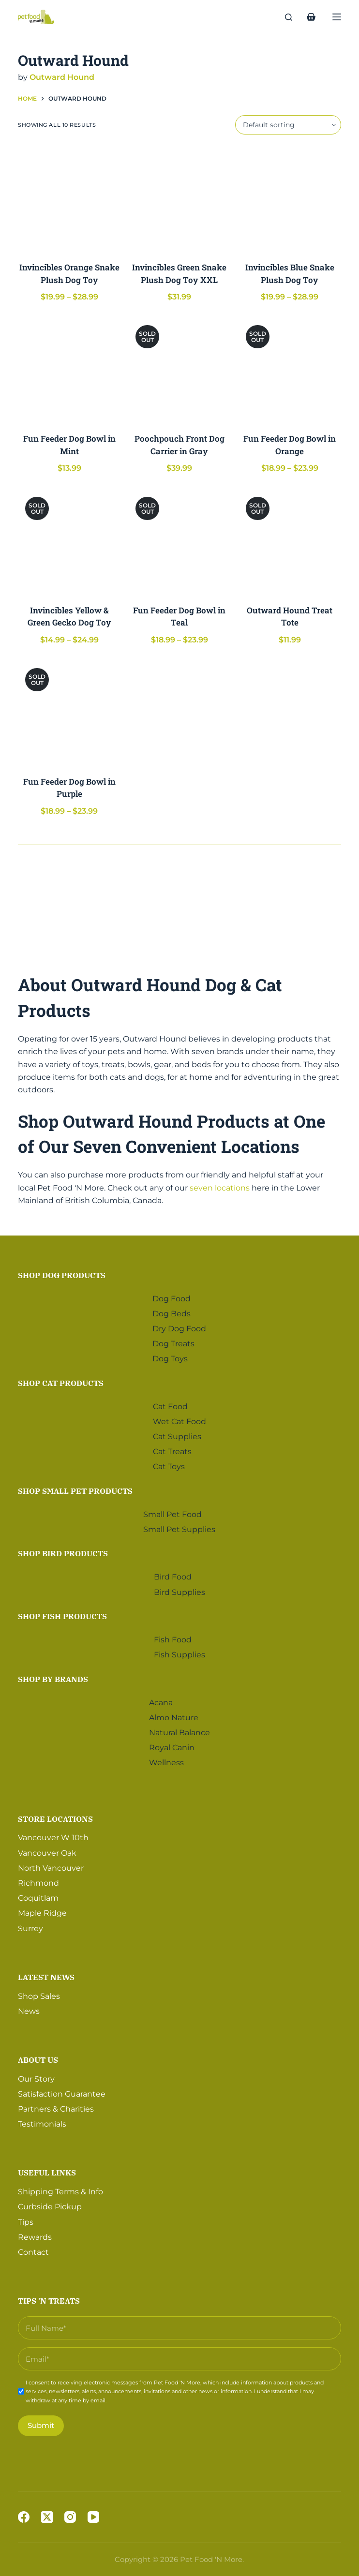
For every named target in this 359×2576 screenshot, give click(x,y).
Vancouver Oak (47, 1852)
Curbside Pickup (50, 2205)
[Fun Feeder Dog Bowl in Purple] (69, 712)
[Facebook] (24, 2517)
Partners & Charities (56, 2108)
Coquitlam (38, 1897)
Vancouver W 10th (53, 1836)
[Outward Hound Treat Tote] (290, 541)
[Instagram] (70, 2517)
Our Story (36, 2078)
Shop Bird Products (63, 1552)
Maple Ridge (42, 1912)
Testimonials (42, 2123)
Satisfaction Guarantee (61, 2093)
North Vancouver (51, 1867)
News (29, 2010)
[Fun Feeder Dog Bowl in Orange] (290, 369)
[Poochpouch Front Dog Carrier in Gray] (179, 369)
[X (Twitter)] (47, 2517)
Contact (33, 2251)
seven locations (220, 1187)
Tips (25, 2221)
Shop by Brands (53, 1678)
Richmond (38, 1882)
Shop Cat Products (61, 1382)
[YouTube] (93, 2517)
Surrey (30, 1927)
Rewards (35, 2236)
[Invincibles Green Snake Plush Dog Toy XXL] (179, 198)
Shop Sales (39, 1995)
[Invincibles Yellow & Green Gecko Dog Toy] (69, 541)
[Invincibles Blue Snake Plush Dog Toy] (290, 198)
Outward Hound (62, 77)
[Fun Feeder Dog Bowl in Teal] (179, 541)
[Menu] (336, 17)
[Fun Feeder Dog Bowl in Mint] (69, 369)
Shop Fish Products (62, 1615)
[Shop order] (288, 124)
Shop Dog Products (61, 1274)
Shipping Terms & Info (60, 2190)
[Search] (288, 17)
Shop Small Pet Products (75, 1490)
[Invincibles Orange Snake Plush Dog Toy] (69, 198)
